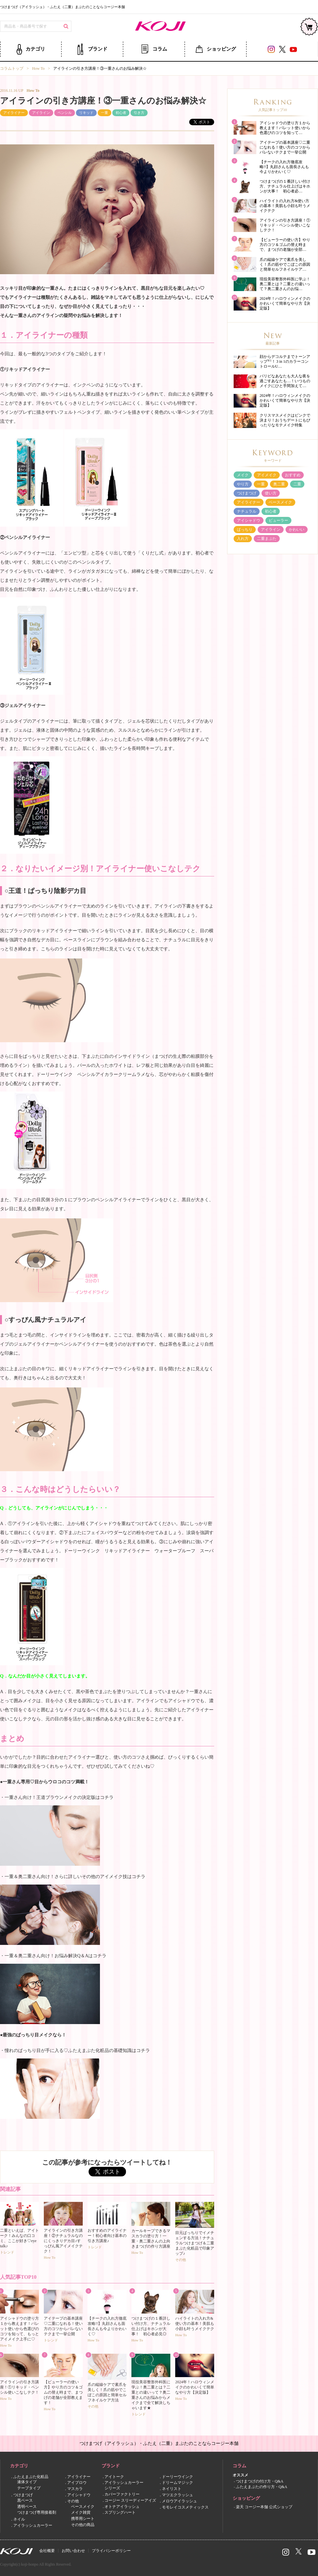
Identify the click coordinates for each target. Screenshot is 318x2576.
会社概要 (47, 2551)
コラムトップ (11, 68)
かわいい (296, 529)
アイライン (41, 113)
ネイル (19, 2519)
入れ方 (243, 538)
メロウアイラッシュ (179, 2501)
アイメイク (266, 475)
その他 (73, 2501)
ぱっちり (244, 529)
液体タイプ (27, 2482)
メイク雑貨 (81, 2512)
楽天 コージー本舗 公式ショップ (264, 2507)
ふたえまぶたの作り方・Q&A (261, 2486)
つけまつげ (246, 493)
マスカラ (75, 2488)
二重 (297, 484)
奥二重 (279, 484)
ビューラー (278, 520)
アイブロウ (77, 2483)
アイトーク (114, 2476)
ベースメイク (280, 502)
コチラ (107, 1797)
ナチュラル (246, 511)
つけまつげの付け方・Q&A (260, 2481)
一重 (104, 113)
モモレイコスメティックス (185, 2507)
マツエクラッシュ (177, 2495)
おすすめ (292, 475)
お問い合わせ (73, 2551)
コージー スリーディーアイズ (130, 2500)
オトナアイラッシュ (122, 2506)
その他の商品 (82, 2524)
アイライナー (14, 113)
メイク (243, 475)
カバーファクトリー (122, 2494)
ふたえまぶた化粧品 (30, 2476)
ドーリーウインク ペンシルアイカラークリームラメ (90, 1074)
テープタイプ (29, 2488)
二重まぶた (266, 538)
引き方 (139, 113)
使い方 (270, 493)
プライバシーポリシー (111, 2551)
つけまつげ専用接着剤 (36, 2512)
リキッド (86, 113)
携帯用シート (82, 2518)
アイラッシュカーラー (32, 2525)
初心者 (121, 113)
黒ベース (25, 2500)
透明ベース (27, 2506)
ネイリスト (171, 2488)
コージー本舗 (159, 26)
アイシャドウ (248, 520)
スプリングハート (120, 2512)
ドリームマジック (177, 2483)
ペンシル (64, 113)
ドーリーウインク (177, 2476)
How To (38, 68)
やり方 (243, 484)
